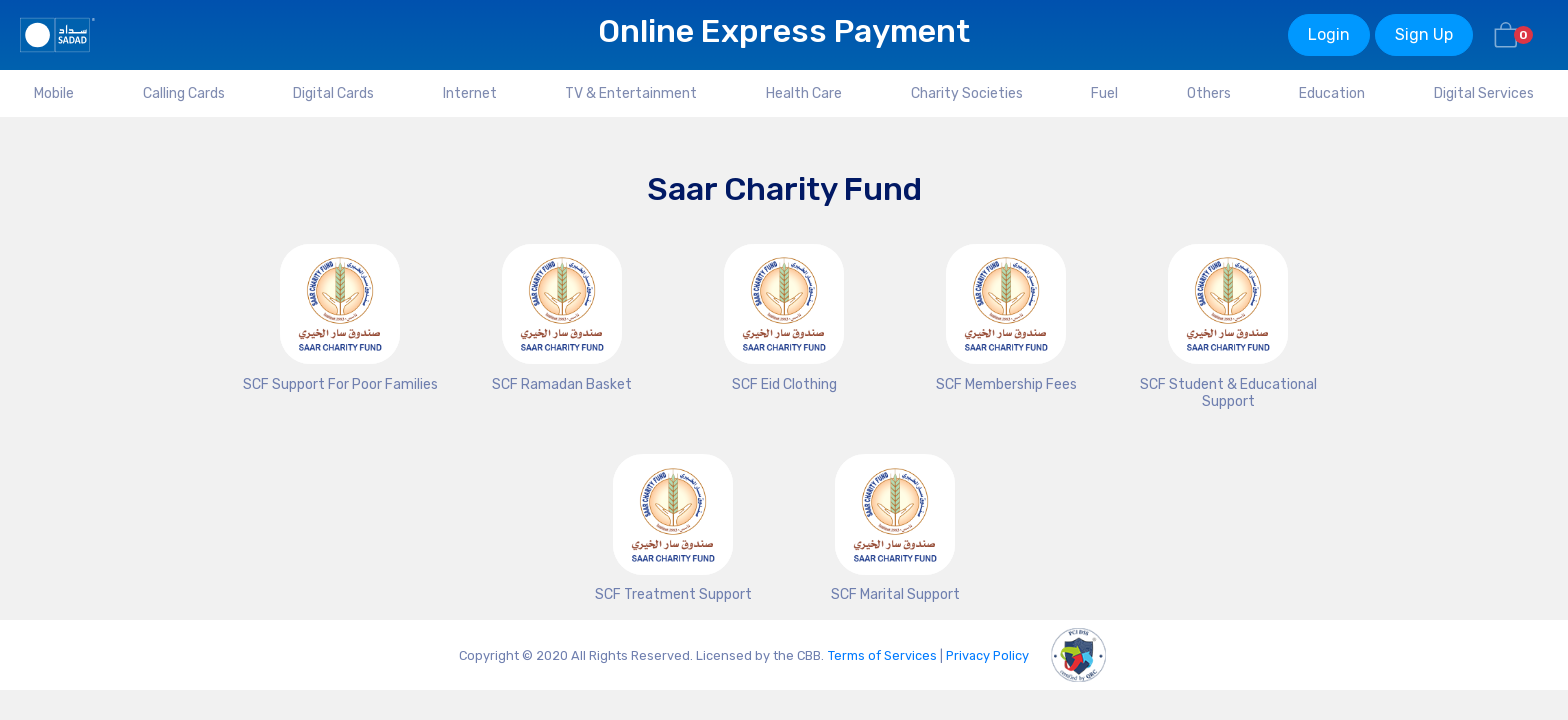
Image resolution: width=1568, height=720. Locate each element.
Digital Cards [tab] (333, 93)
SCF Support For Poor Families (340, 384)
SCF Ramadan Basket (562, 384)
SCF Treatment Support (673, 594)
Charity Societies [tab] (967, 93)
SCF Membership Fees (1006, 384)
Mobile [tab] (54, 93)
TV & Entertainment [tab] (631, 93)
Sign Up (1424, 34)
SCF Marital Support (895, 594)
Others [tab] (1209, 93)
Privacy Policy (987, 655)
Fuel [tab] (1104, 93)
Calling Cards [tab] (184, 93)
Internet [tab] (470, 93)
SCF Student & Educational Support (1228, 393)
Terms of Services (882, 655)
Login (1329, 34)
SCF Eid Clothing (784, 384)
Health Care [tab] (804, 93)
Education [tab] (1332, 93)
